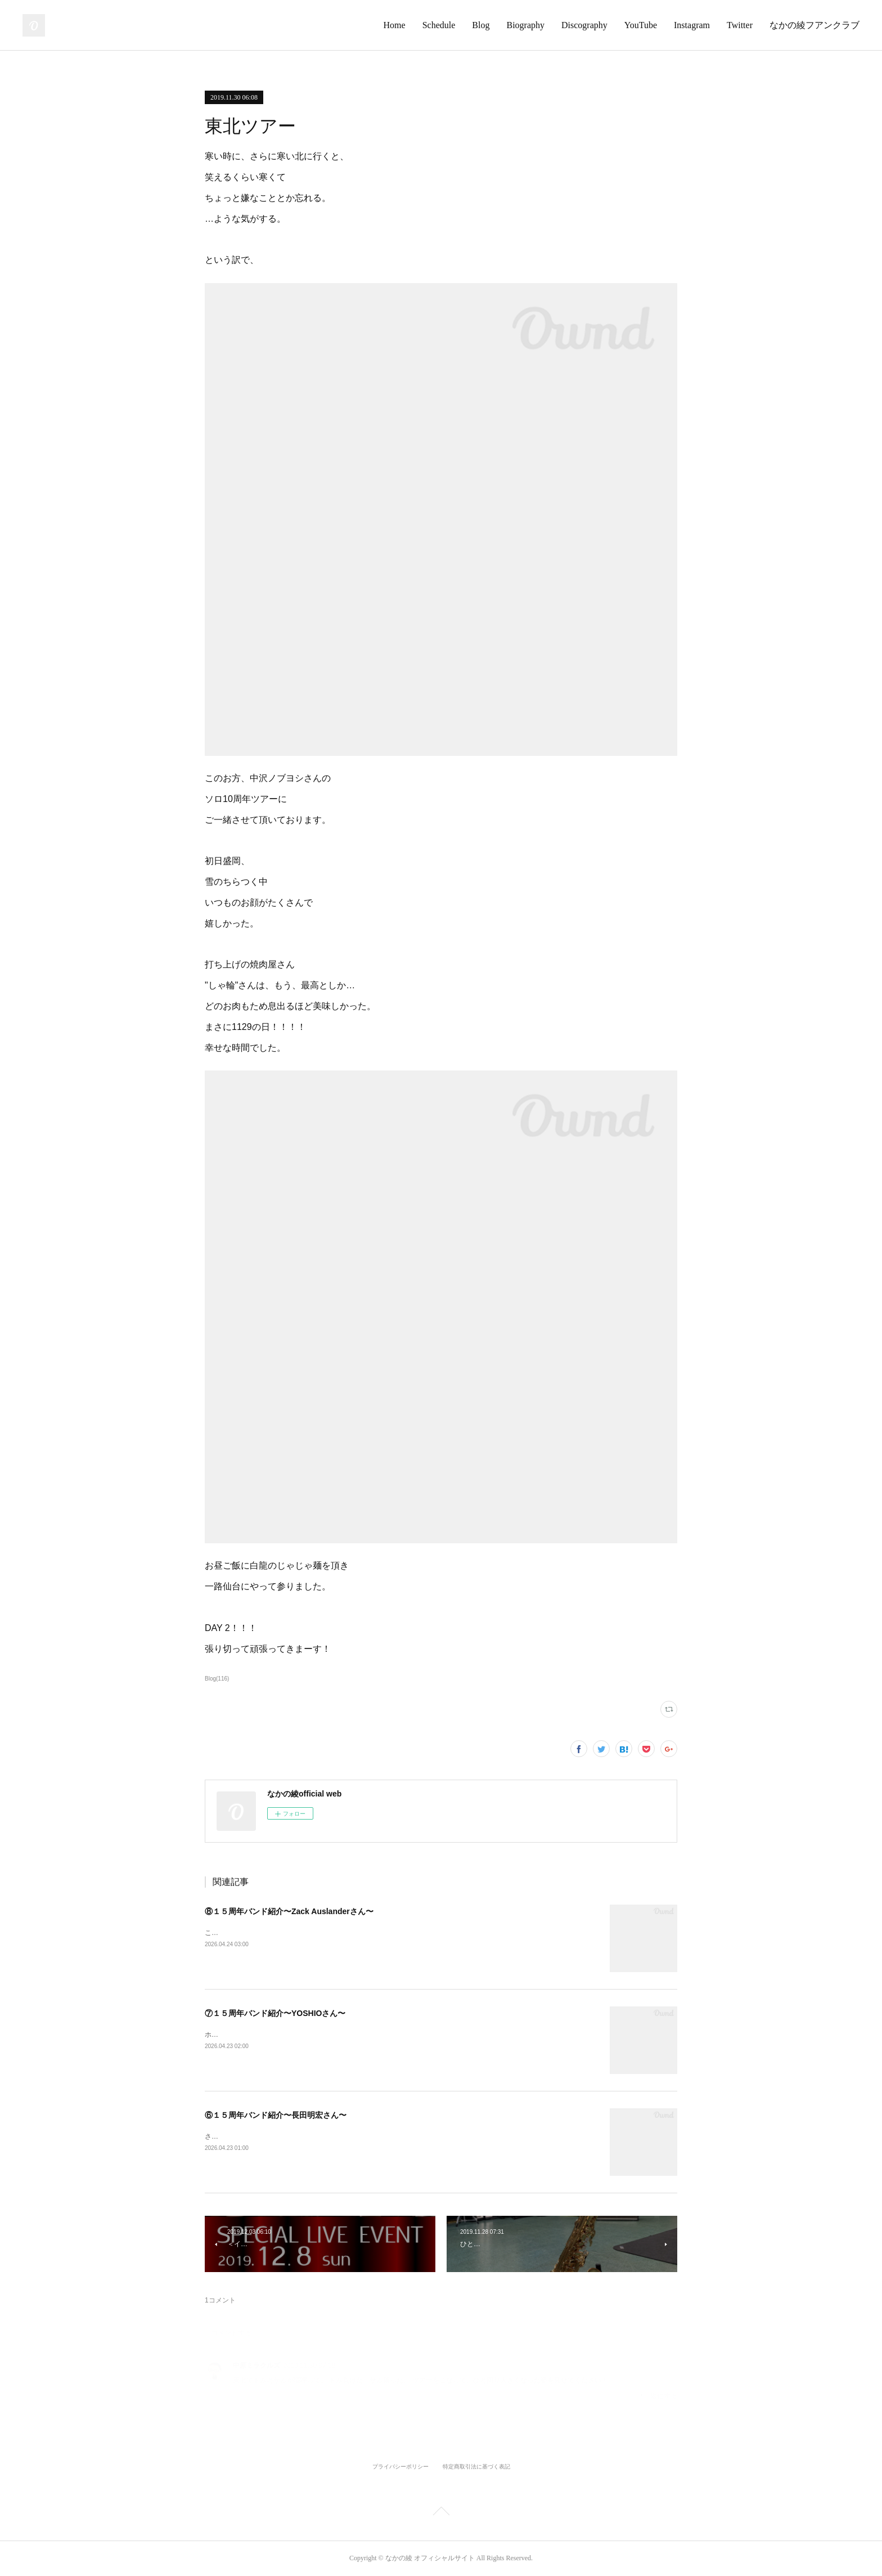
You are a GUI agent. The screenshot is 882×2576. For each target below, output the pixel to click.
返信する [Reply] (658, 2395)
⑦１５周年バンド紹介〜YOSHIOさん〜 (275, 2013)
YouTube (640, 25)
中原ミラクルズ (256, 2365)
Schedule (439, 25)
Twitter (740, 25)
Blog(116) (217, 1678)
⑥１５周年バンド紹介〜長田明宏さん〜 (275, 2115)
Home (395, 25)
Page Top (441, 2513)
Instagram (692, 25)
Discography (584, 25)
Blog (480, 25)
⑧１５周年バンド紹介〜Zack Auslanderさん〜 (289, 1911)
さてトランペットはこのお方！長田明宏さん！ (275, 2136)
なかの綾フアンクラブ (815, 25)
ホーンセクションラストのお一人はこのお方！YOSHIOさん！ (299, 2035)
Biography (525, 25)
